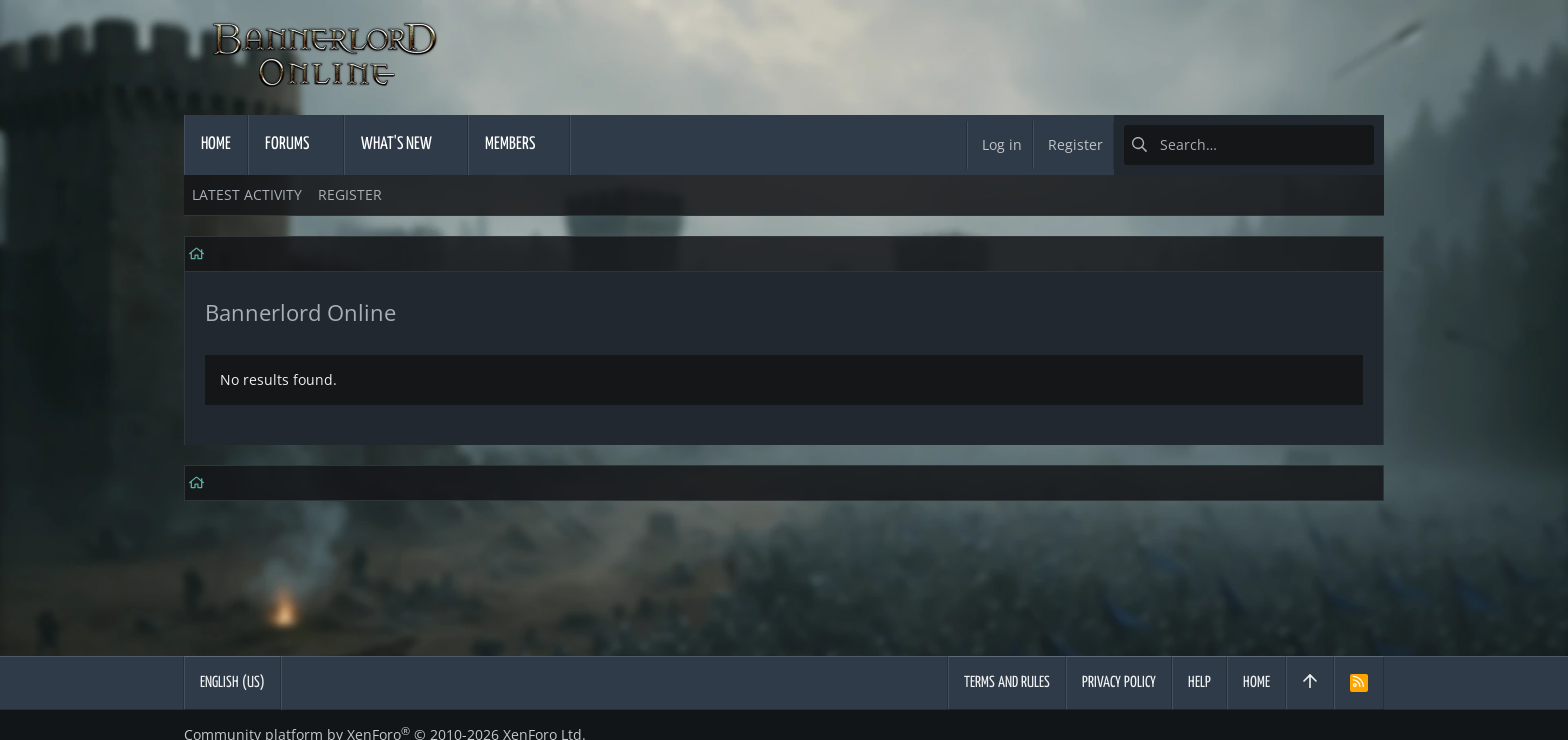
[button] (327, 145)
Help (1199, 682)
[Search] (1249, 145)
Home (1256, 682)
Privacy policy (1119, 682)
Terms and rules (1007, 682)
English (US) (232, 682)
